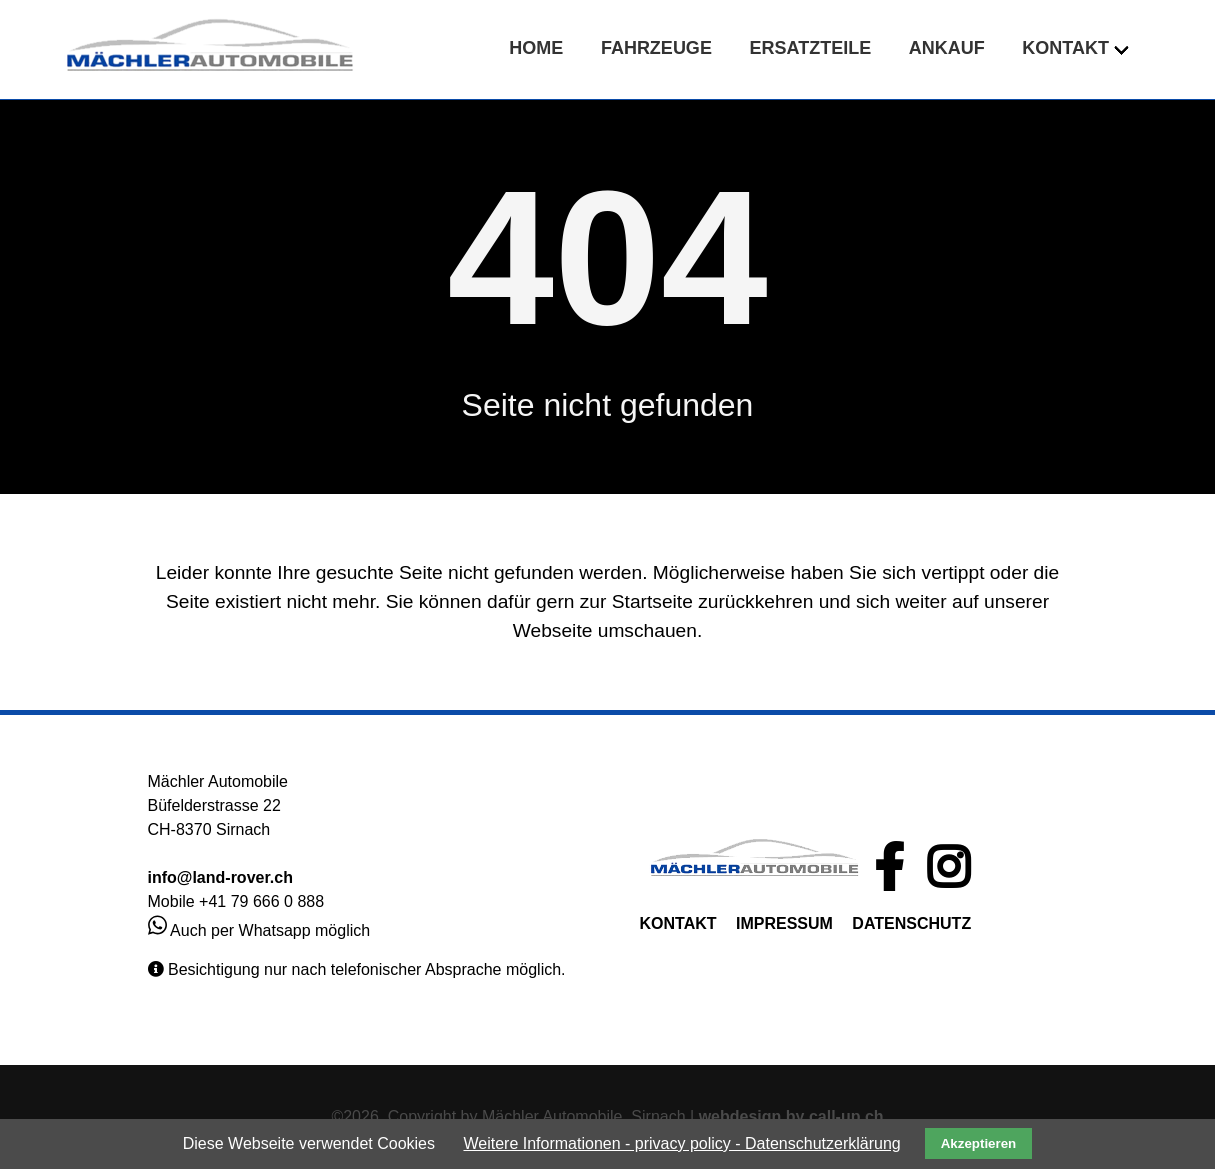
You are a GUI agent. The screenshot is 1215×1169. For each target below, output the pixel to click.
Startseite (652, 601)
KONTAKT (678, 923)
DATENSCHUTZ (911, 923)
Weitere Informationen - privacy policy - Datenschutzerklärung (681, 1143)
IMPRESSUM (784, 923)
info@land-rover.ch (220, 877)
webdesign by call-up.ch (791, 1116)
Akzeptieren (979, 1143)
